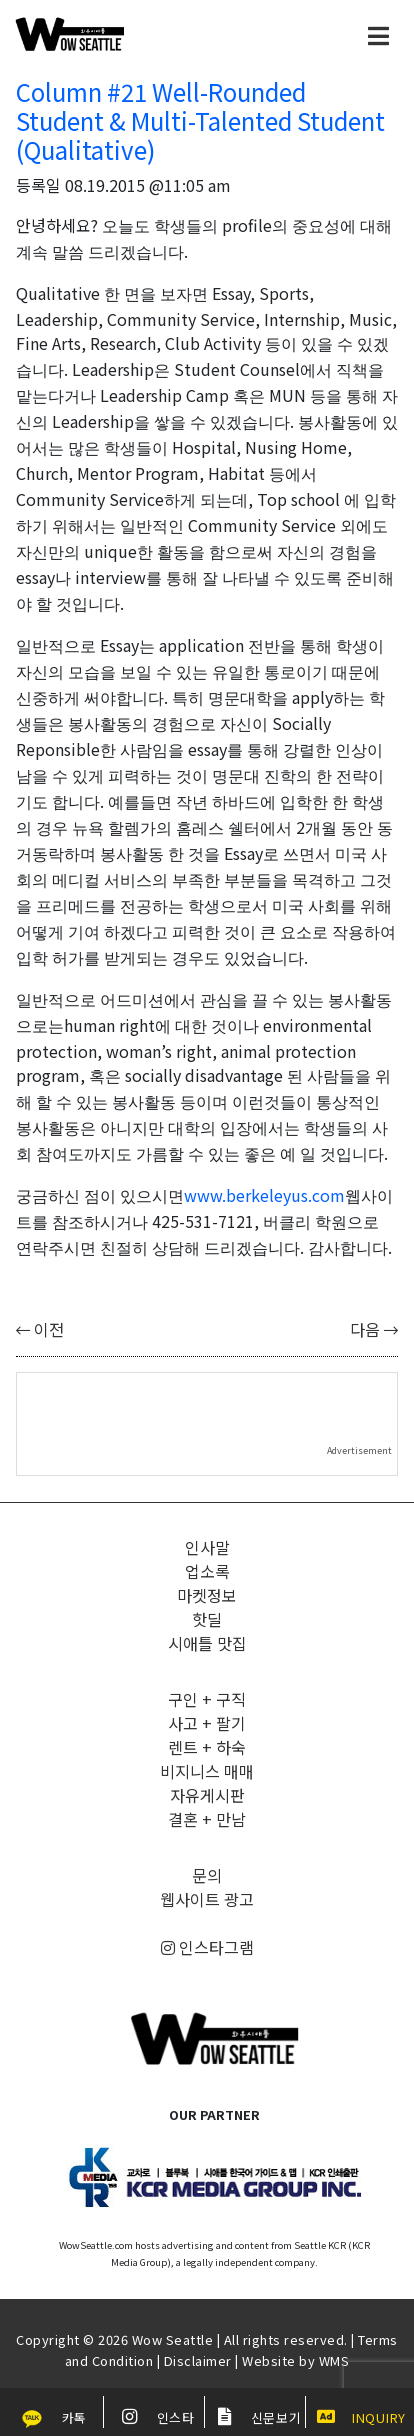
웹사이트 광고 (207, 1899)
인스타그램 (207, 1947)
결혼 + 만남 (207, 1819)
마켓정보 (207, 1595)
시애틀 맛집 (207, 1643)
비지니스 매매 (207, 1771)
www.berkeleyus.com (264, 1195)
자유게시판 (207, 1795)
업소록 (207, 1571)
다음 (374, 1329)
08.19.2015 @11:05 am (148, 185)
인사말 (207, 1547)
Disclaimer (198, 2360)
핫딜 (207, 1619)
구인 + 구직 (207, 1699)
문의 (207, 1875)
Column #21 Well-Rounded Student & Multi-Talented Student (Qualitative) (200, 120)
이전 (40, 1329)
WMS (334, 2360)
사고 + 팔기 (207, 1723)
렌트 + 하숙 (207, 1747)
